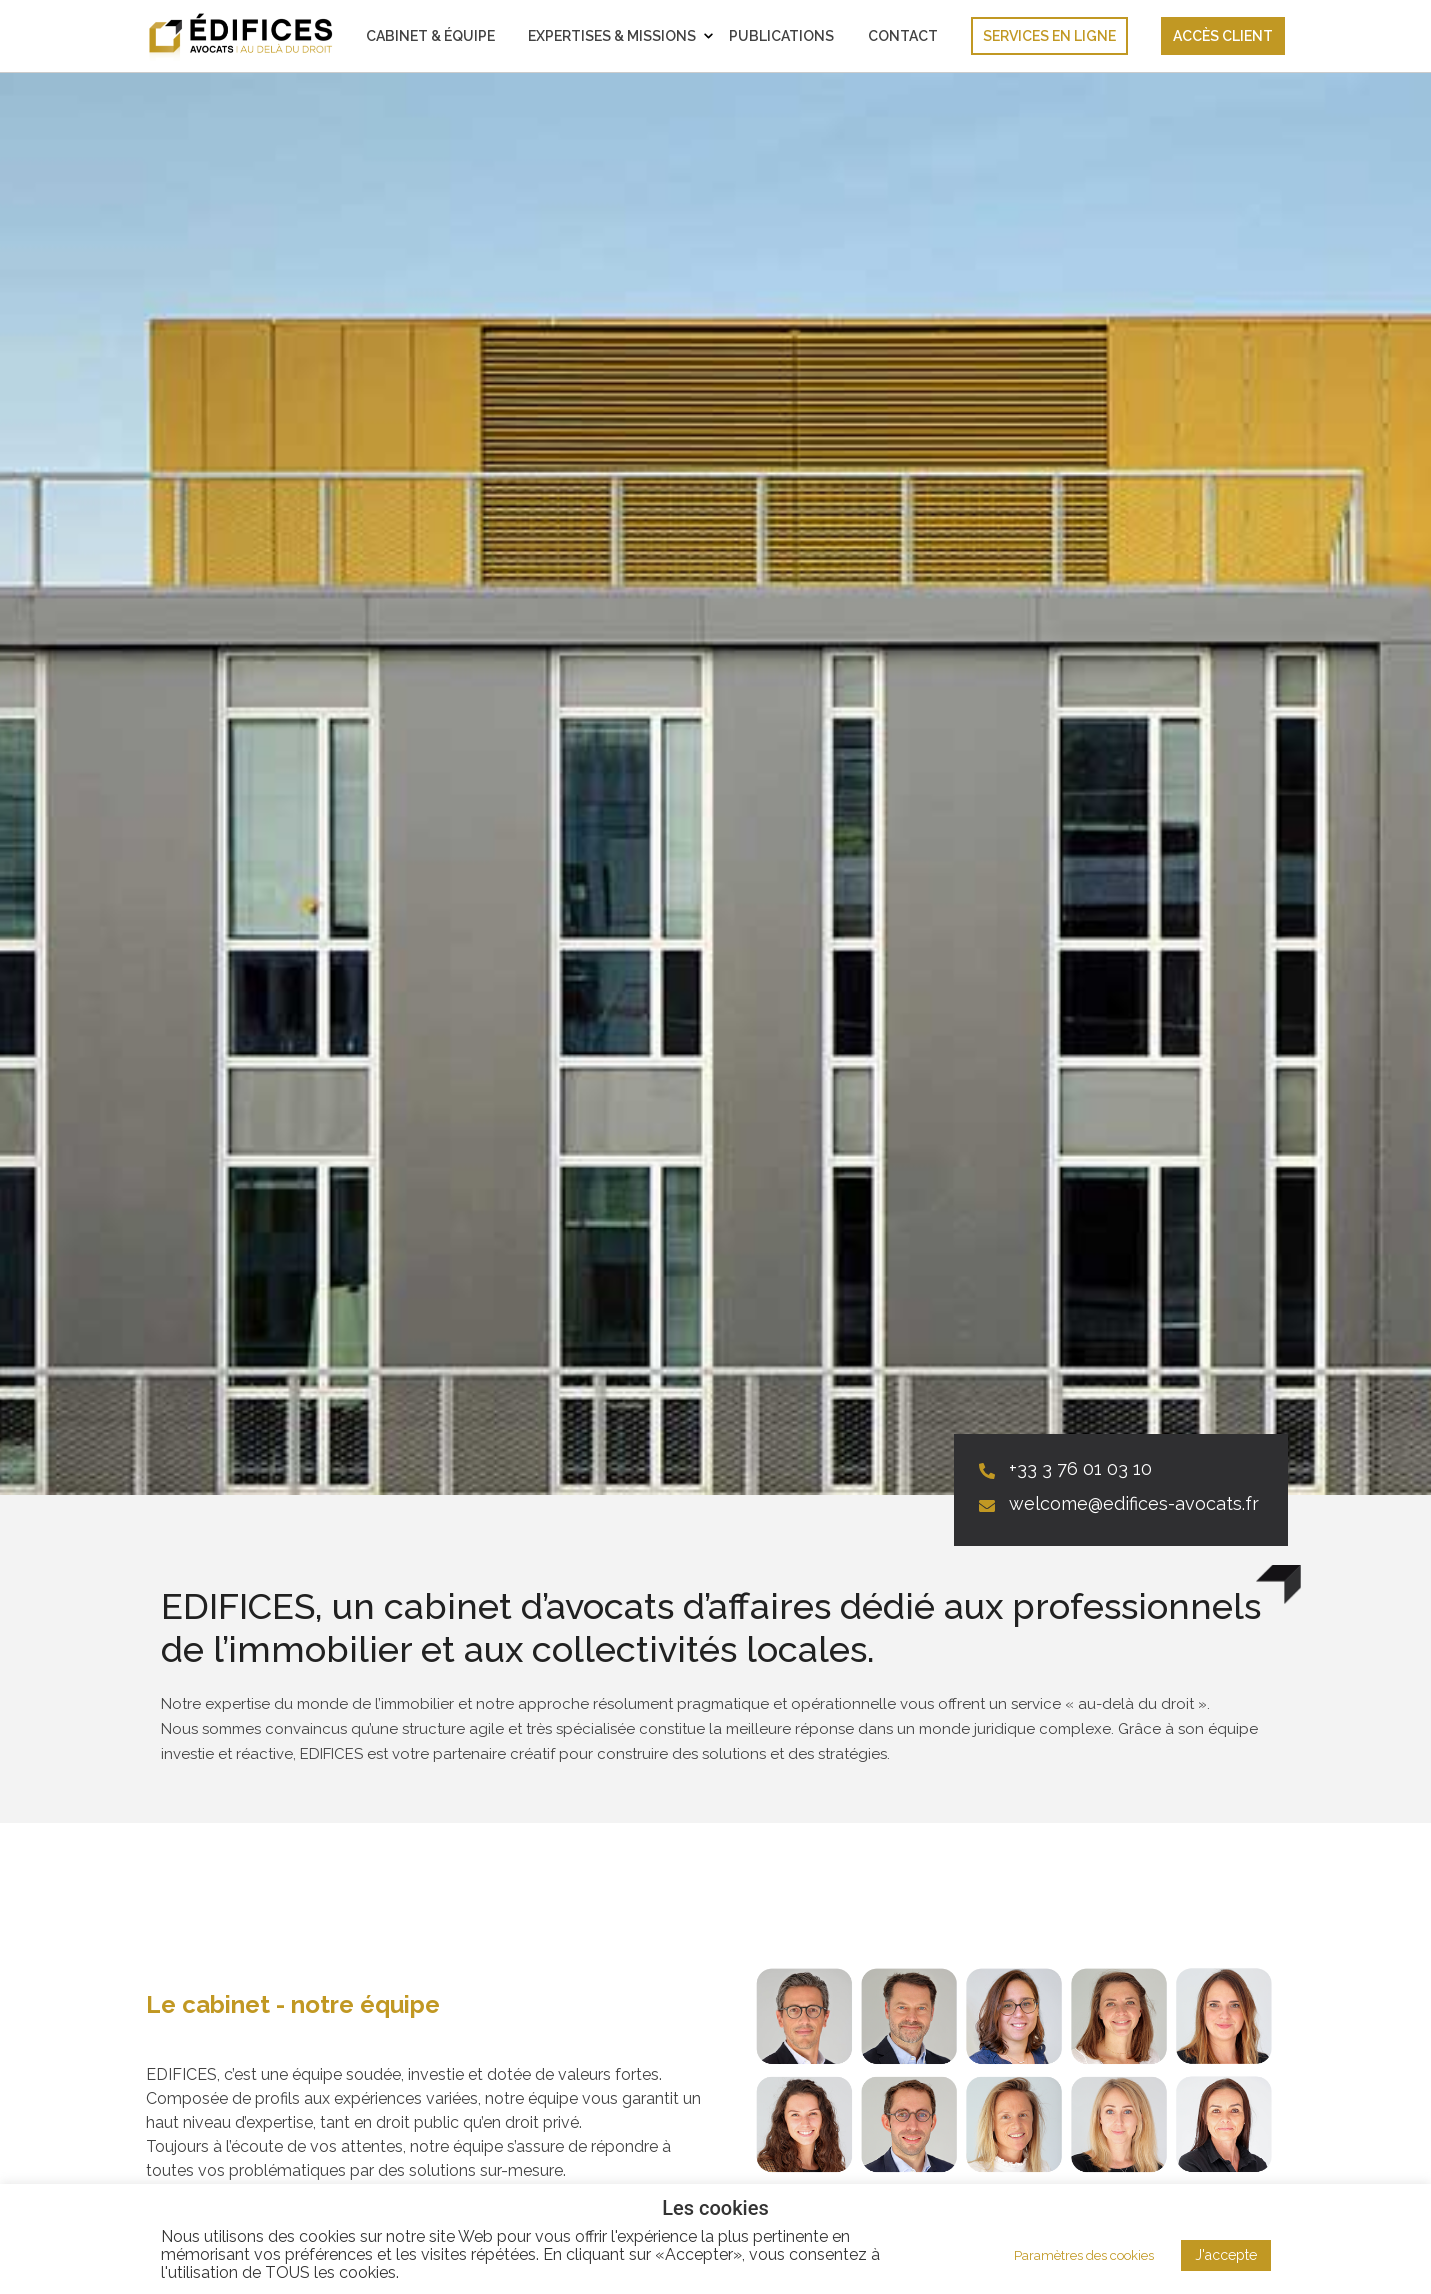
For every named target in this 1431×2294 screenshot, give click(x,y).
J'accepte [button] (1226, 2255)
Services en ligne (1049, 36)
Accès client (1223, 36)
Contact (903, 36)
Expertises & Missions (612, 36)
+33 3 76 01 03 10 (1080, 1468)
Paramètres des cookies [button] (1084, 2255)
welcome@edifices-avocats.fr (1134, 1503)
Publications (781, 36)
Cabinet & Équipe (430, 36)
